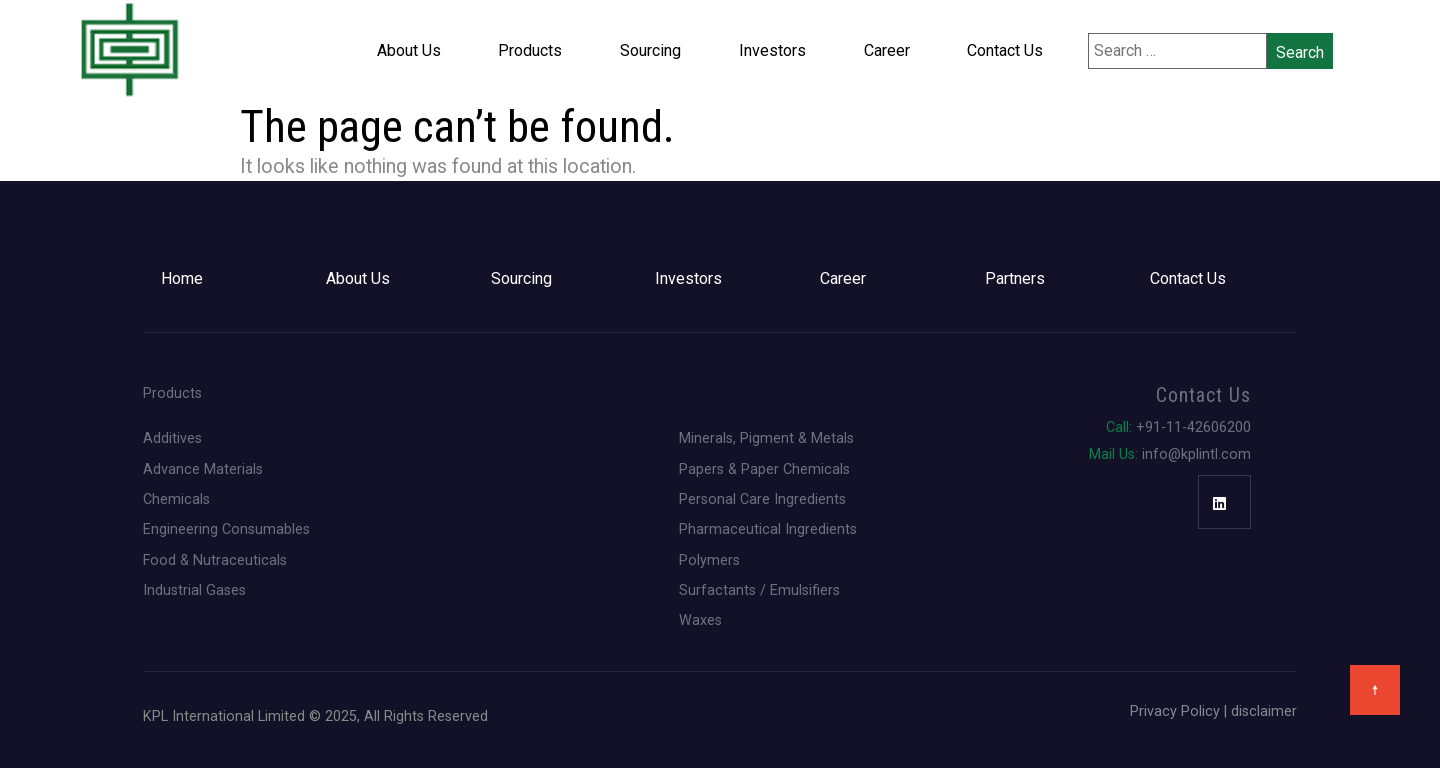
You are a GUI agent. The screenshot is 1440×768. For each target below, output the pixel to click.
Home (182, 278)
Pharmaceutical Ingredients (768, 529)
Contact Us (1005, 50)
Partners (1015, 278)
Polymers (709, 560)
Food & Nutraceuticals (215, 560)
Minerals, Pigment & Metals (766, 438)
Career (887, 50)
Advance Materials (203, 469)
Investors (772, 50)
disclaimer (1264, 711)
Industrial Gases (194, 590)
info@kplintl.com (1170, 454)
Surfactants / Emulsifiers (759, 590)
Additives (172, 438)
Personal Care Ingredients (762, 499)
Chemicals (176, 499)
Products (530, 50)
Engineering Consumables (226, 529)
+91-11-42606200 (1178, 427)
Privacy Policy (1175, 711)
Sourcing (650, 50)
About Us (409, 50)
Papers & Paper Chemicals (764, 469)
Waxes (700, 620)
